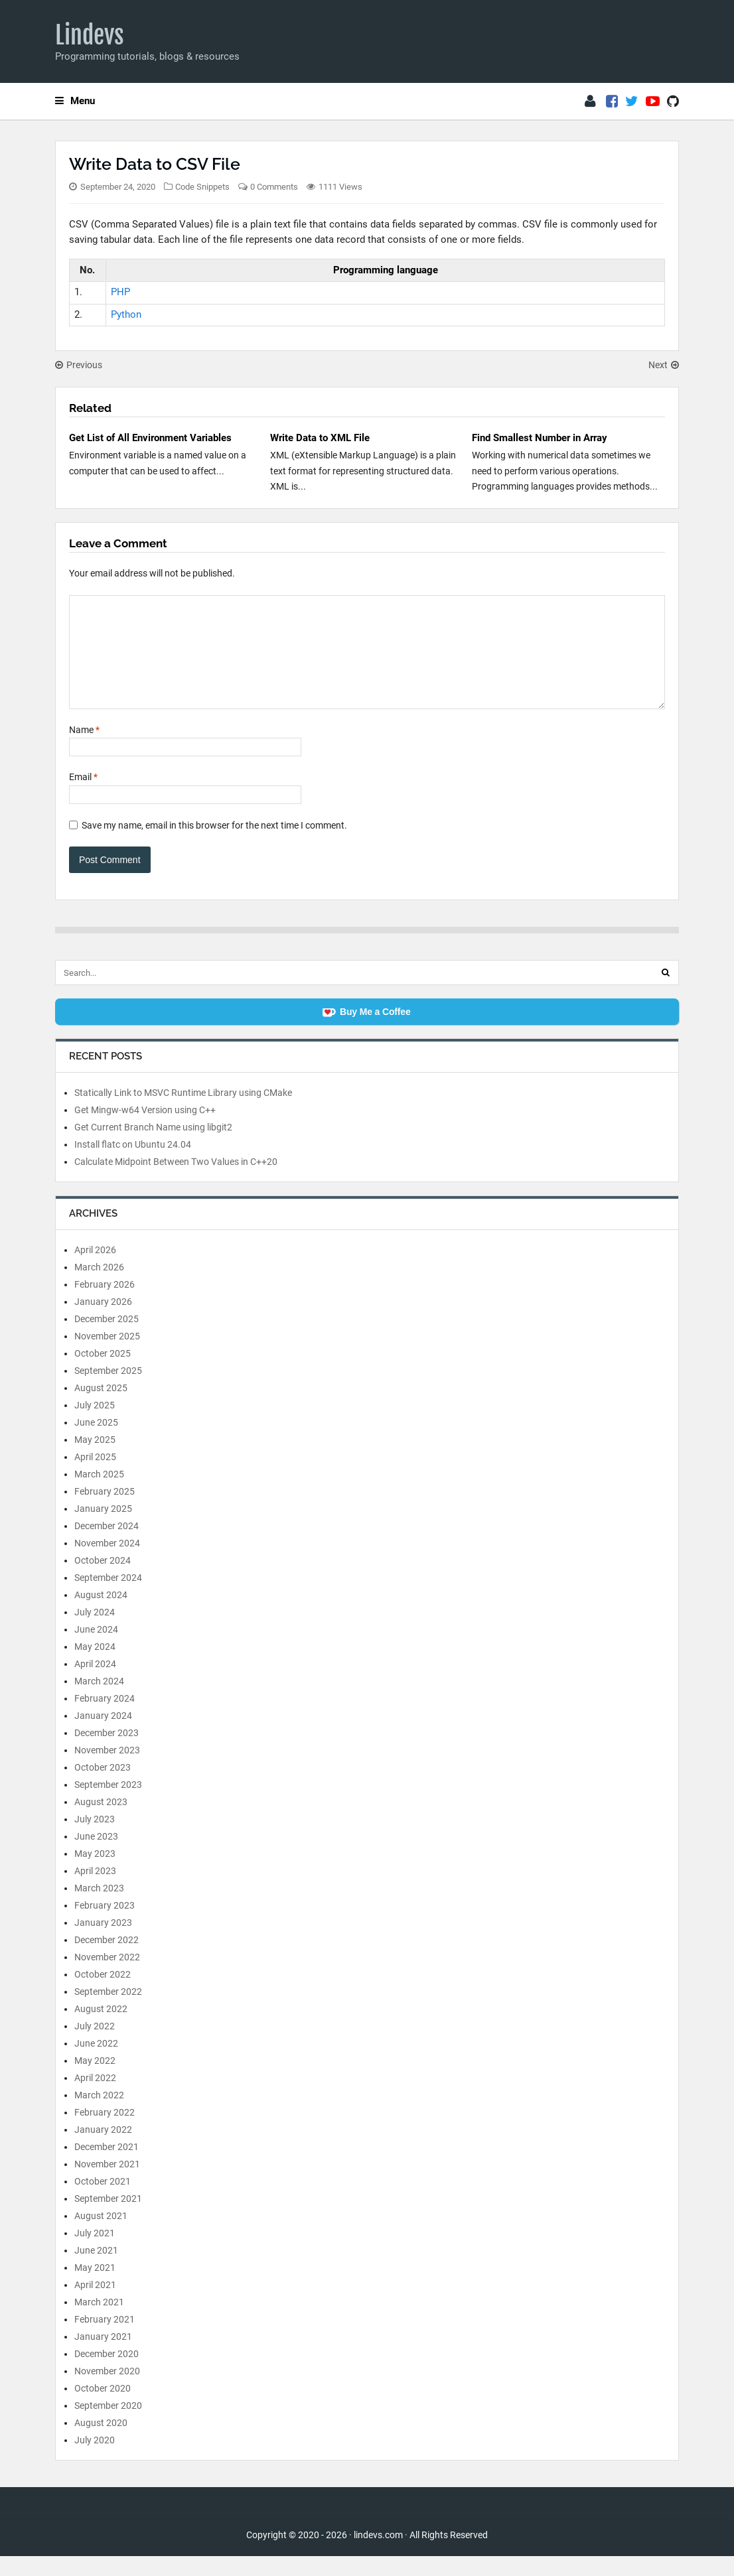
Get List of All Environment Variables (150, 438)
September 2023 (108, 1804)
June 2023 (96, 1856)
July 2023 (94, 1839)
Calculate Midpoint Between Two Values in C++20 (175, 1181)
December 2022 (106, 1959)
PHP (120, 292)
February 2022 (104, 2132)
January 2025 (103, 1528)
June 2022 (96, 2063)
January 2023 (103, 1942)
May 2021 (94, 2287)
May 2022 (94, 2080)
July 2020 (94, 2460)
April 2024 (95, 1683)
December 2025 (106, 1338)
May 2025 (94, 1459)
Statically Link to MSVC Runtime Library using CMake (183, 1112)
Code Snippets (202, 187)
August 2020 (100, 2442)
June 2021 (96, 2270)
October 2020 (102, 2408)
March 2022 (99, 2115)
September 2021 (108, 2218)
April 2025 (95, 1476)
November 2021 (107, 2184)
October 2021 (102, 2201)
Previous (78, 365)
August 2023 (100, 1821)
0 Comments (274, 187)
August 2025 (100, 1407)
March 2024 (99, 1701)
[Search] (665, 992)
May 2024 (94, 1666)
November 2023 (107, 1770)
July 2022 (94, 2046)
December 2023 (106, 1752)
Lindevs (89, 35)
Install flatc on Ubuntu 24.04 (132, 1164)
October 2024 (102, 1580)
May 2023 (94, 1873)
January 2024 (103, 1735)
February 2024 (104, 1718)
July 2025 (94, 1425)
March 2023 (99, 1908)
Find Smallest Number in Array (539, 438)
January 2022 (103, 2149)
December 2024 (106, 1545)
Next (663, 365)
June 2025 (96, 1442)
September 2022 (108, 2011)
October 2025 (102, 1373)
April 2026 (95, 1269)
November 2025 (107, 1356)
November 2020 (107, 2391)
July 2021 (94, 2253)
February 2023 (104, 1925)
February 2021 (104, 2339)
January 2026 (103, 1321)
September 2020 (108, 2425)
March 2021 (99, 2322)
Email (83, 796)
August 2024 (100, 1614)
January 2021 (103, 2356)
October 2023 (102, 1787)
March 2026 (99, 1287)
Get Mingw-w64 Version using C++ (145, 1129)
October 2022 (102, 1994)
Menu (75, 101)
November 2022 (107, 1977)
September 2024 (108, 1597)
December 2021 (106, 2166)
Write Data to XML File (320, 438)
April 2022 (95, 2097)
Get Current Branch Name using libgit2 (153, 1147)
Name (84, 749)
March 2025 (99, 1494)
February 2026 (104, 1304)
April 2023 (95, 1890)
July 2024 (94, 1632)
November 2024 (107, 1563)
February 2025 (104, 1511)
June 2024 (96, 1649)
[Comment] (367, 662)
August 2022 (100, 2028)
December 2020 (106, 2373)
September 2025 (108, 1390)
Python (126, 314)
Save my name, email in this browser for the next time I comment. (214, 845)
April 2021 (95, 2304)
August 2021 (100, 2235)
